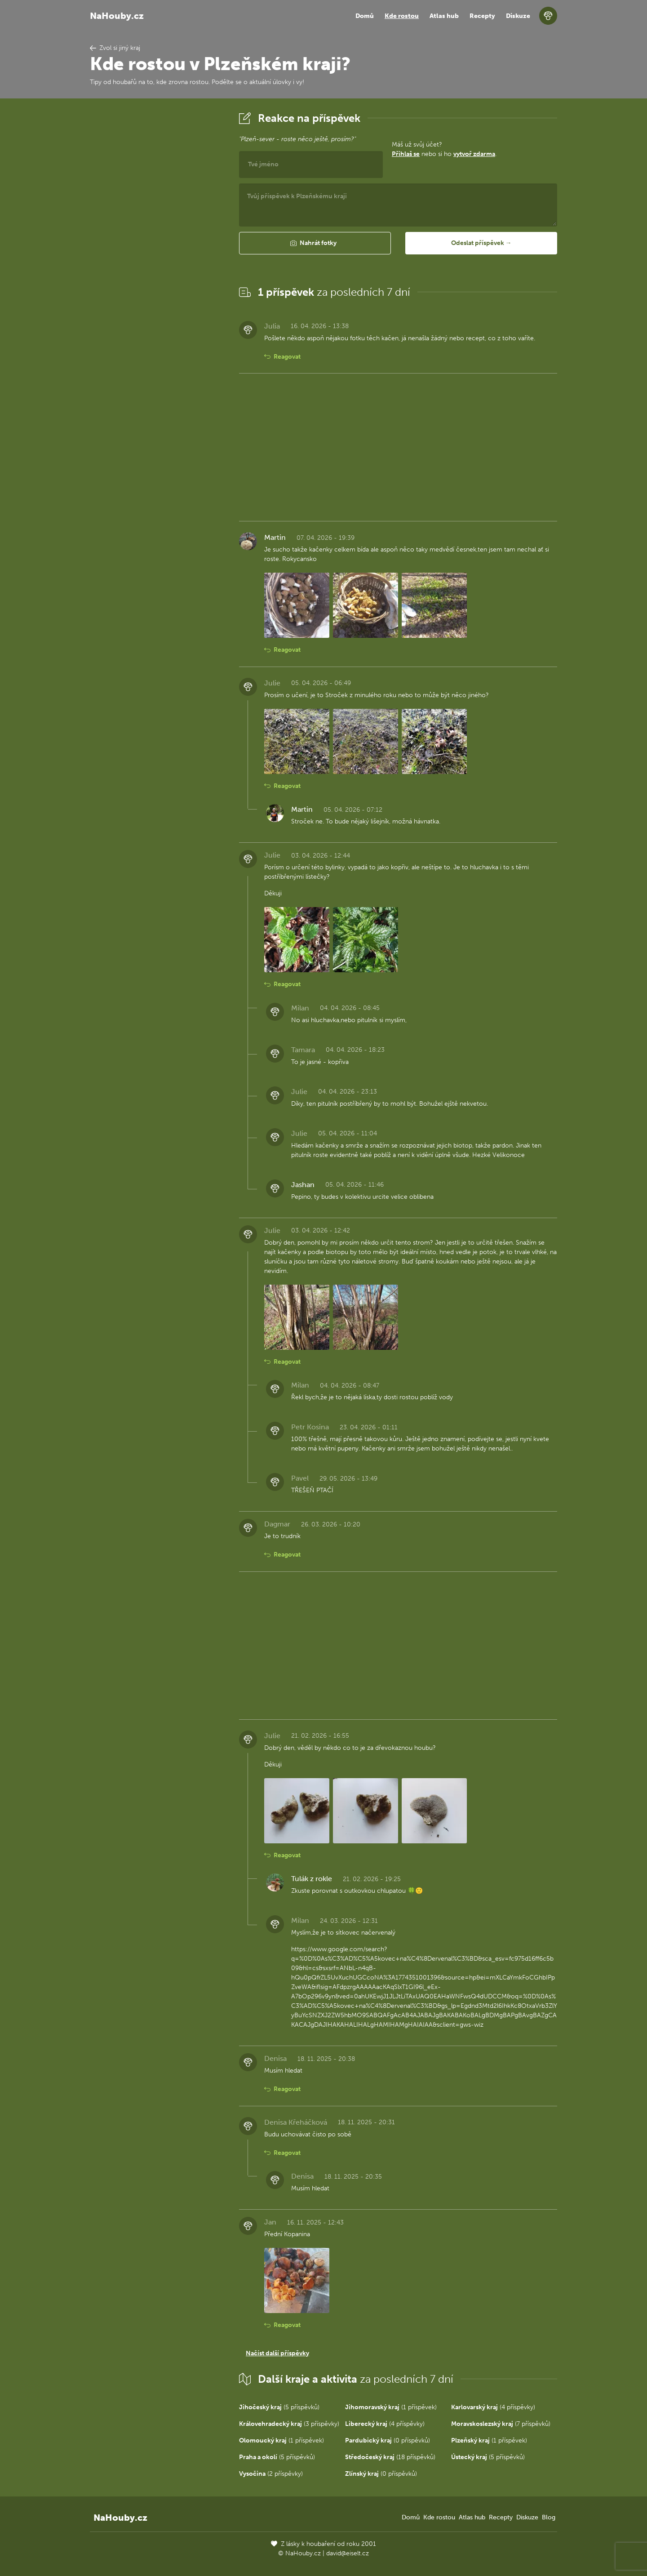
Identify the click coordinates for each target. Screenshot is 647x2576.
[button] (315, 243)
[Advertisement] (157, 244)
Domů (364, 16)
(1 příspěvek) (391, 2407)
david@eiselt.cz (347, 2553)
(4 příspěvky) (493, 2407)
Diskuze (518, 16)
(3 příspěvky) (289, 2424)
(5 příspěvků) (279, 2407)
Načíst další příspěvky (277, 2353)
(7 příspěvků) (500, 2424)
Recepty (482, 16)
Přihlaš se (406, 154)
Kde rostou (402, 16)
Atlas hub (444, 16)
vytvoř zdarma (474, 154)
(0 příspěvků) (387, 2440)
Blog (548, 2517)
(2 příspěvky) (271, 2474)
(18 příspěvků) (390, 2457)
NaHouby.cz (117, 15)
